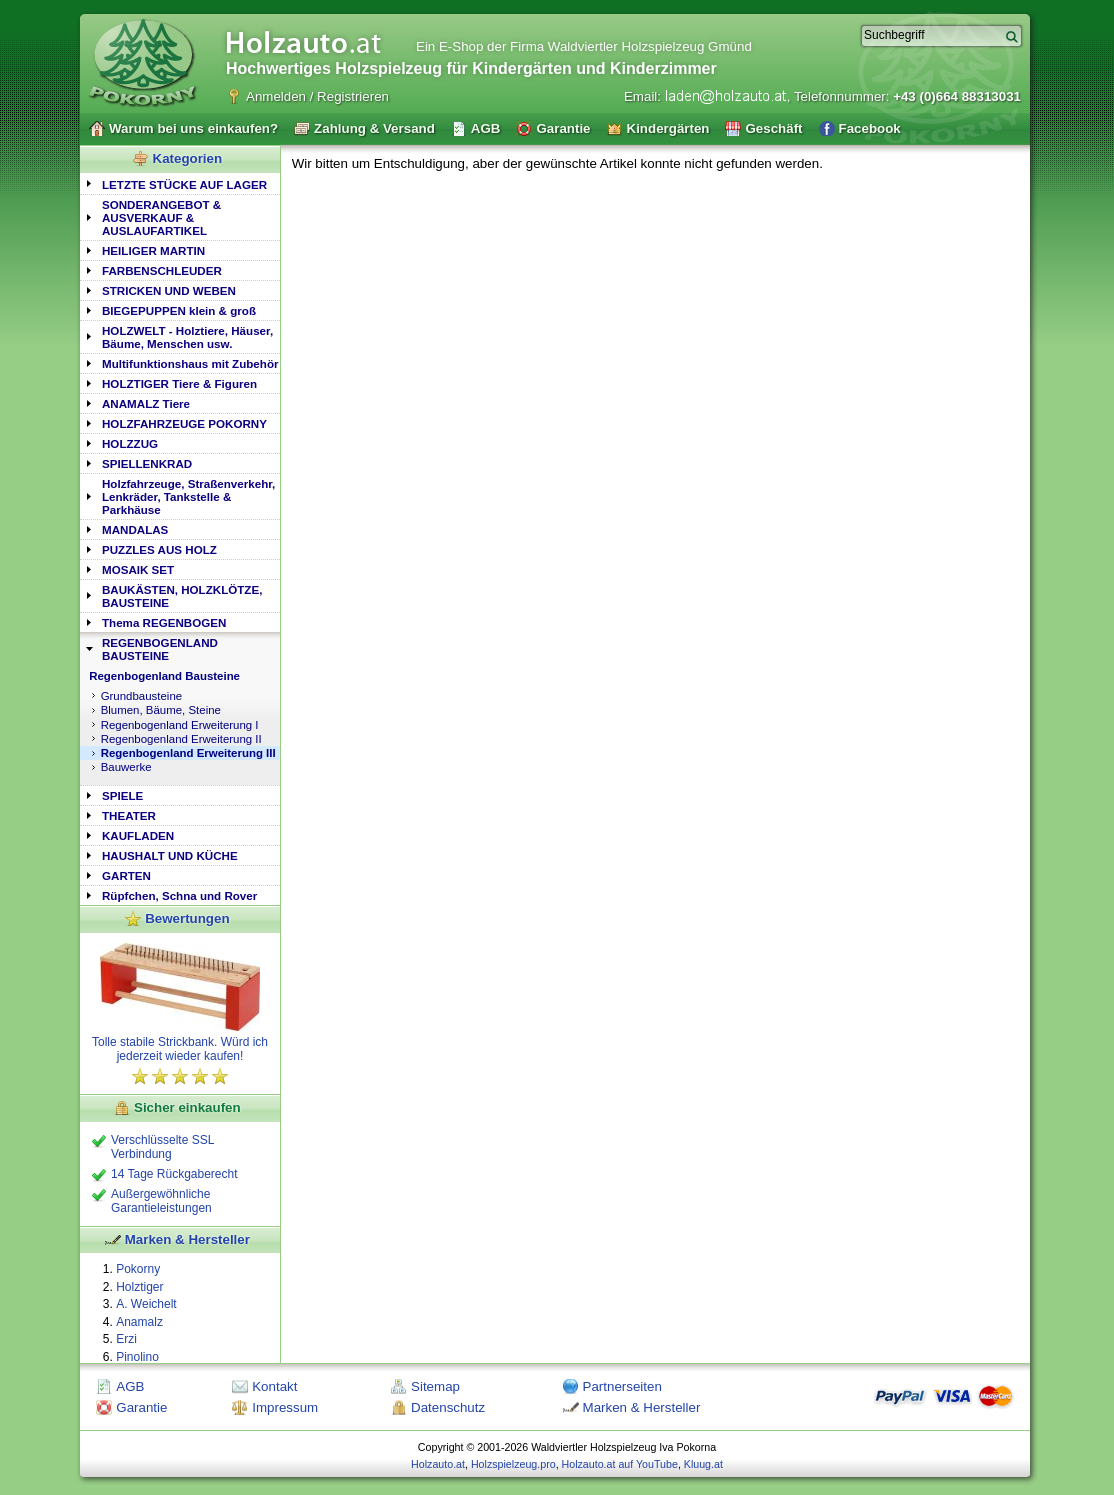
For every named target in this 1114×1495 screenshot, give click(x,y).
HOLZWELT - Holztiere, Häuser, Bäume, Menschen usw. (187, 337)
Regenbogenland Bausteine (164, 676)
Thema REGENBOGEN (164, 622)
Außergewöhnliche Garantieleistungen (161, 1201)
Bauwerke (126, 767)
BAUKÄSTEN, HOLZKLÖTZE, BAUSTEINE (182, 596)
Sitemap (435, 1386)
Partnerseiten (622, 1386)
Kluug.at (703, 1464)
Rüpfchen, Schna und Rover (179, 895)
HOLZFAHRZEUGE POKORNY (184, 423)
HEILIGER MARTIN (153, 250)
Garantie (141, 1407)
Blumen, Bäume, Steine (161, 710)
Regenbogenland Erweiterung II (181, 739)
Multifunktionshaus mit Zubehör (190, 363)
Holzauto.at (438, 1464)
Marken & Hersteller (187, 1239)
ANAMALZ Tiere (146, 403)
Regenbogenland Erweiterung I (180, 725)
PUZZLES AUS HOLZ (159, 549)
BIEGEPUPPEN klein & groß (179, 310)
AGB (130, 1386)
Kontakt (274, 1386)
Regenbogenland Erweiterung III (188, 753)
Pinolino (137, 1357)
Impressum (285, 1407)
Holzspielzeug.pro (513, 1464)
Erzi (126, 1339)
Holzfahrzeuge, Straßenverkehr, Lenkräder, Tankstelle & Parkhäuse (188, 496)
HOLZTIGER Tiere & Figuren (179, 383)
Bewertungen (187, 918)
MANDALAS (135, 529)
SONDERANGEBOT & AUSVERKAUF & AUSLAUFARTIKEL (161, 217)
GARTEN (126, 875)
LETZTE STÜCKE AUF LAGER (184, 184)
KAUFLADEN (138, 835)
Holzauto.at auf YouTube (620, 1464)
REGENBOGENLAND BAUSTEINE (160, 649)
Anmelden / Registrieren (317, 96)
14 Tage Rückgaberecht (174, 1174)
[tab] (180, 183)
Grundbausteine (142, 696)
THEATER (129, 815)
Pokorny (138, 1269)
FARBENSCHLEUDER (162, 270)
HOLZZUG (130, 443)
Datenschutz (448, 1407)
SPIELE (122, 795)
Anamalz (139, 1322)
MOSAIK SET (138, 569)
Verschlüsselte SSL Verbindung (162, 1147)
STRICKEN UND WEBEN (169, 290)
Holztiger (139, 1287)
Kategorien (188, 158)
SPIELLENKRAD (147, 463)
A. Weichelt (146, 1304)
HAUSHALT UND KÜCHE (170, 855)
